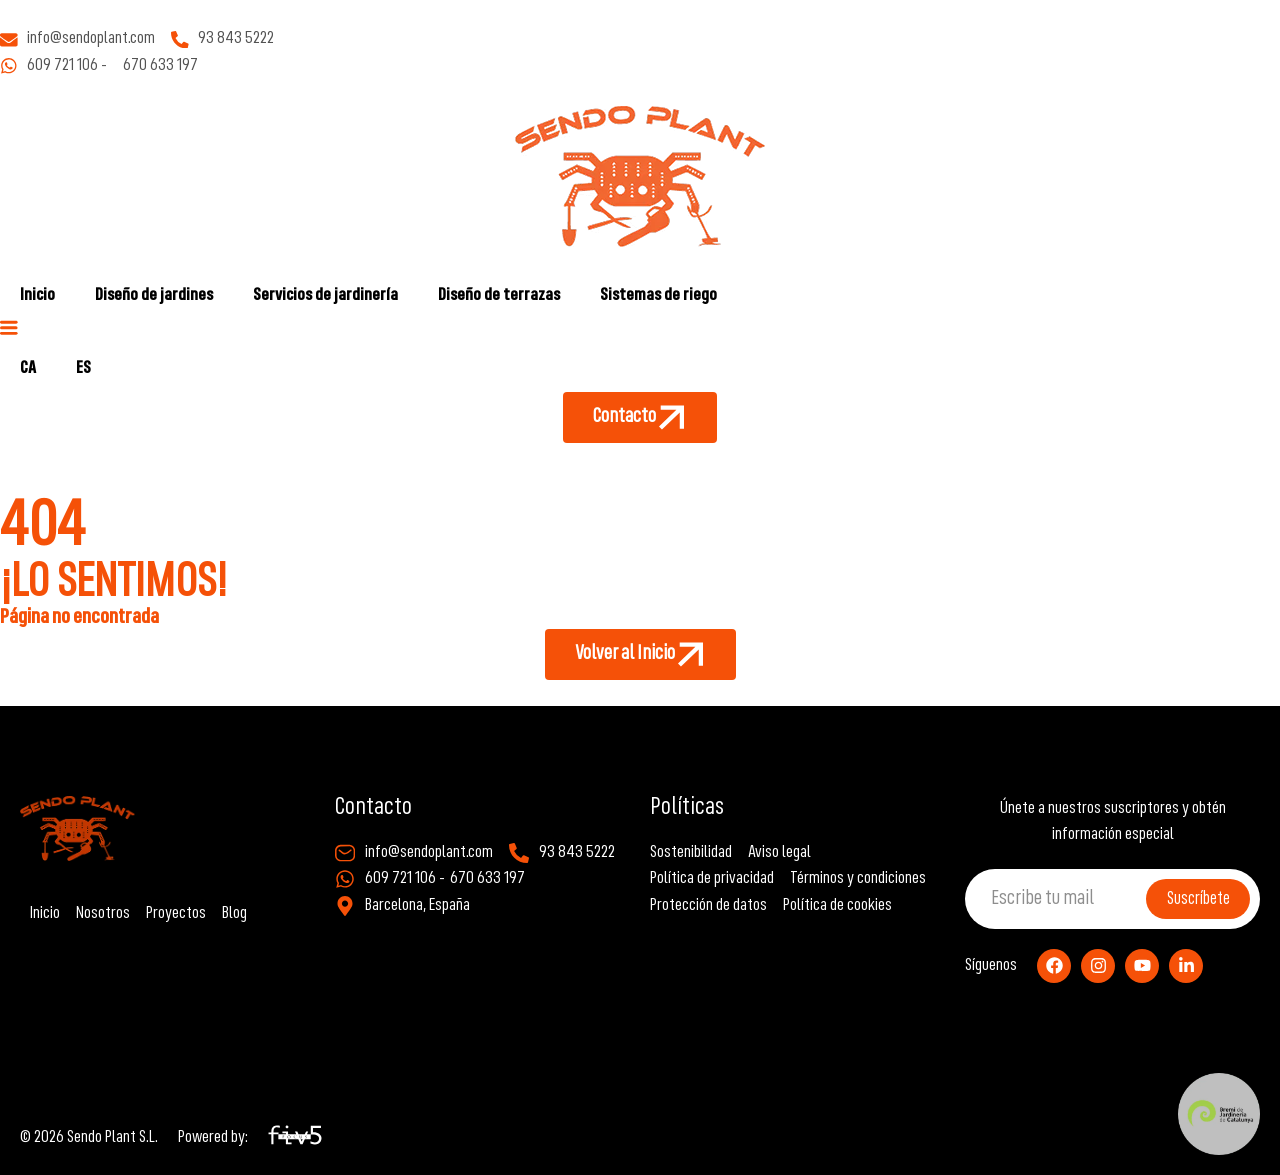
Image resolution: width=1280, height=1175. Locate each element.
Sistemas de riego (658, 295)
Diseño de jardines (154, 295)
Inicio (37, 295)
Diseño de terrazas (499, 295)
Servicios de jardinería (325, 295)
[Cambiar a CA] (28, 369)
